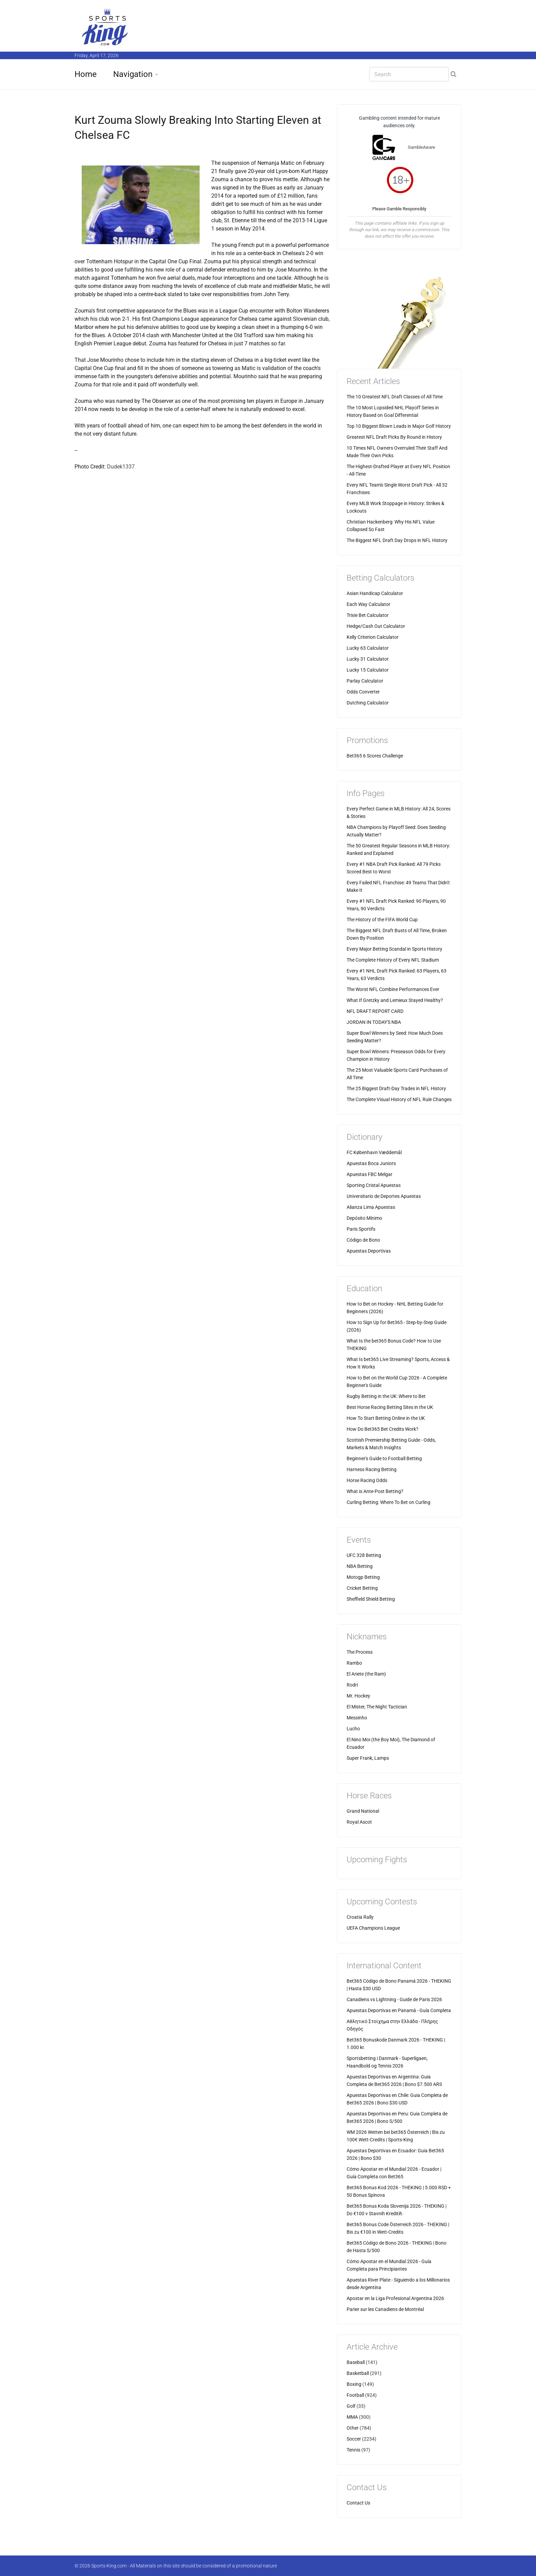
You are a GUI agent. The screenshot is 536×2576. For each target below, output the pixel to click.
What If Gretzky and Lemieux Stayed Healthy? (395, 1000)
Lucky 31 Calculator (368, 659)
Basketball (358, 2373)
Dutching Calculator (368, 702)
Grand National (363, 1811)
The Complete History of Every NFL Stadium (393, 960)
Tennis (353, 2450)
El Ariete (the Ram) (366, 1674)
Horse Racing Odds (367, 1480)
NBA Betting (360, 1566)
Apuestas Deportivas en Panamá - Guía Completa (399, 2010)
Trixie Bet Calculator (368, 615)
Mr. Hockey (358, 1696)
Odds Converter (363, 692)
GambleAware (421, 147)
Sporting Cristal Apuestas (374, 1185)
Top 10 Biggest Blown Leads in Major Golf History (399, 426)
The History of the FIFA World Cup (382, 919)
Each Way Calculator (368, 604)
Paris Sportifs (361, 1229)
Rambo (354, 1663)
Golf (351, 2406)
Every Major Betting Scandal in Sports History (394, 949)
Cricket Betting (362, 1588)
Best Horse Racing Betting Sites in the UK (390, 1407)
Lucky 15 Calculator (368, 670)
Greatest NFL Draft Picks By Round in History (394, 437)
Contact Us (358, 2503)
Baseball (356, 2362)
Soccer (354, 2439)
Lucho (353, 1728)
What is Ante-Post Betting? (375, 1491)
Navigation (132, 74)
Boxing (354, 2384)
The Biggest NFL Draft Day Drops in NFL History (397, 540)
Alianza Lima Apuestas (371, 1207)
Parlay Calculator (365, 681)
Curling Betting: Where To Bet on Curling (388, 1502)
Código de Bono (363, 1240)
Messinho (357, 1717)
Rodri (352, 1685)
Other (353, 2428)
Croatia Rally (360, 1917)
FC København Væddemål (374, 1152)
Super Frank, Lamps (368, 1758)
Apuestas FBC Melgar (369, 1174)
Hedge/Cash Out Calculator (376, 626)
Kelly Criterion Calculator (373, 637)
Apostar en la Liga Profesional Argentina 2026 (395, 2298)
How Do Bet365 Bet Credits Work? (382, 1429)
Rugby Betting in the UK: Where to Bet (386, 1396)
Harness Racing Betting (372, 1469)
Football (355, 2395)
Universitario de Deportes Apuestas (384, 1196)
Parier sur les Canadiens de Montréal (385, 2309)
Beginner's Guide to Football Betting (384, 1458)
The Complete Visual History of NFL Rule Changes (399, 1099)
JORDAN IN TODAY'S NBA (374, 1022)
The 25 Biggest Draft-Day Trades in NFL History (396, 1088)
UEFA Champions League (373, 1928)
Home (86, 74)
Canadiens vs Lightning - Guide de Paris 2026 (394, 1999)
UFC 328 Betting (364, 1555)
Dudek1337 (121, 466)
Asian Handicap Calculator (375, 593)
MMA (352, 2417)
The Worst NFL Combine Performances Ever (393, 989)
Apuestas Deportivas (369, 1251)
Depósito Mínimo (364, 1218)
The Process (360, 1652)
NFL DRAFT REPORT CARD (375, 1011)
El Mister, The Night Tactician (377, 1706)
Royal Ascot (359, 1822)
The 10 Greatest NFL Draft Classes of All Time (395, 396)
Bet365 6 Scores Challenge (375, 755)
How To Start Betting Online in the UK (386, 1418)
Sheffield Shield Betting (371, 1599)
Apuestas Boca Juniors (371, 1163)
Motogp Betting (363, 1577)
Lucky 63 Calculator (368, 648)
